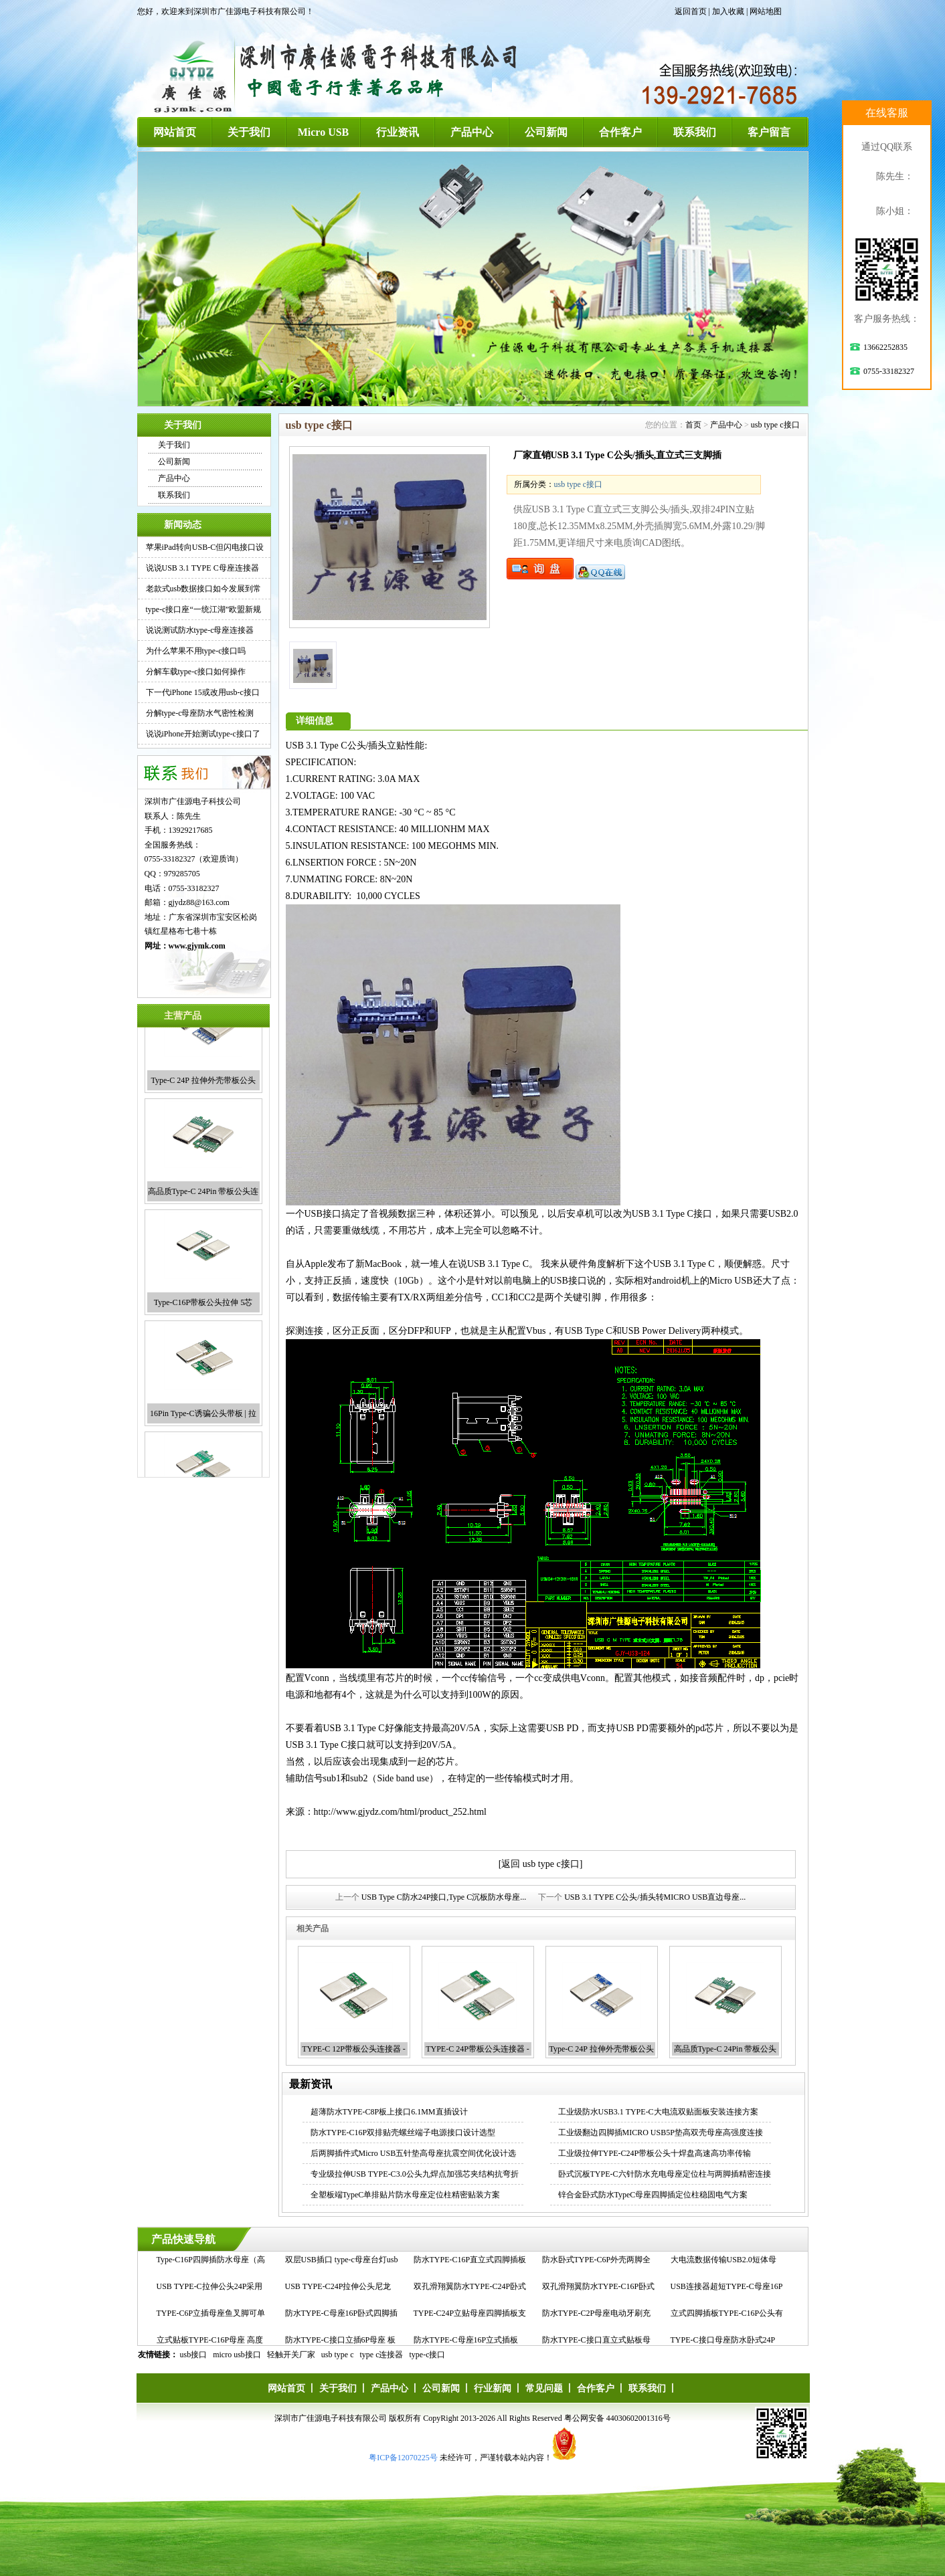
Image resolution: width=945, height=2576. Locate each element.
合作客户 (620, 132)
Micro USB (323, 132)
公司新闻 (546, 132)
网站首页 (174, 132)
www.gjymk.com (197, 946)
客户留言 (769, 132)
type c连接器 (382, 2354)
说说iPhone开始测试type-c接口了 (203, 733)
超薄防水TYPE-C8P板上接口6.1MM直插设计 (389, 2111)
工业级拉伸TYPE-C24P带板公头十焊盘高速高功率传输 (655, 2153)
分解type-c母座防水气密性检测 (200, 713)
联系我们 (694, 132)
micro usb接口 (237, 2354)
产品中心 (471, 132)
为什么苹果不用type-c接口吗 (196, 651)
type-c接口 (428, 2354)
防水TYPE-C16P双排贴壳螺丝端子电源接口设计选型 (403, 2132)
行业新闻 (492, 2388)
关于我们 (249, 132)
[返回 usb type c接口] (541, 1864)
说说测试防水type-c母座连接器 (200, 630)
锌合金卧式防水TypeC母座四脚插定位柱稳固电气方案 (653, 2194)
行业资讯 (397, 132)
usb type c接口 (775, 424)
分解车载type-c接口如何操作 (196, 671)
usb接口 (193, 2354)
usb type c (337, 2354)
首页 (693, 424)
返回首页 (691, 11)
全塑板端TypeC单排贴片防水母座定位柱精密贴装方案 (406, 2194)
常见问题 (544, 2388)
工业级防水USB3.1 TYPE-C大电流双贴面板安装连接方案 (658, 2111)
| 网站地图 (764, 11)
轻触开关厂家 (291, 2354)
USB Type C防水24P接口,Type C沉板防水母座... (443, 1897)
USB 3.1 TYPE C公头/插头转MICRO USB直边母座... (655, 1897)
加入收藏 (728, 11)
